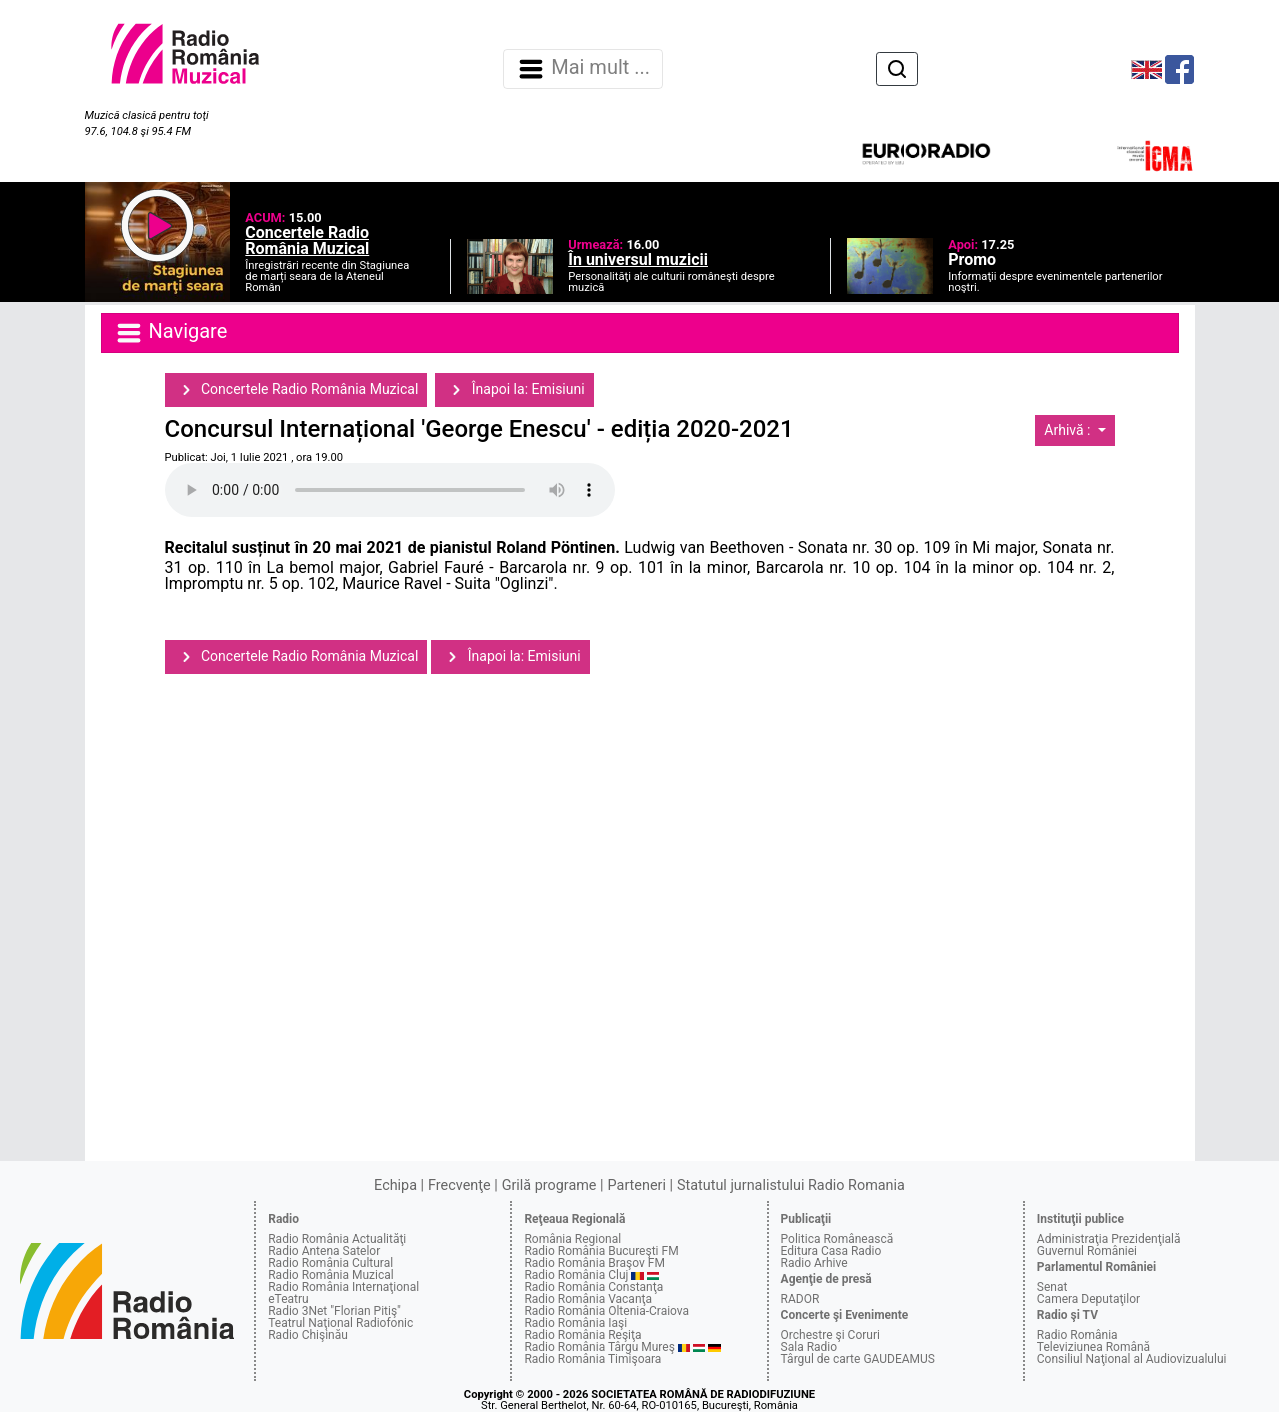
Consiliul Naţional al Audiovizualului (1132, 1359)
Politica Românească (837, 1239)
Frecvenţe (459, 1185)
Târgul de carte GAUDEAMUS (858, 1359)
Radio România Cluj (576, 1275)
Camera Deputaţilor (1088, 1299)
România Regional (572, 1239)
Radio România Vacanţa (588, 1299)
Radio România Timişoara (592, 1359)
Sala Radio (809, 1347)
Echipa (395, 1185)
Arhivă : (1069, 430)
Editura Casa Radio (831, 1251)
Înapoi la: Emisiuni (514, 390)
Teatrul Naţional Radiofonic (340, 1323)
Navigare (171, 333)
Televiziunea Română (1093, 1347)
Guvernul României (1087, 1251)
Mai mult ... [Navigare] (583, 69)
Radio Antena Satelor (324, 1251)
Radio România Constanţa (593, 1287)
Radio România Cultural (330, 1263)
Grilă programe (549, 1185)
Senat (1052, 1287)
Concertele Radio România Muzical (296, 390)
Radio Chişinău (308, 1335)
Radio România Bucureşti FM (601, 1251)
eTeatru (288, 1299)
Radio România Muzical (330, 1275)
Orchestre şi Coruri (830, 1335)
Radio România (1077, 1335)
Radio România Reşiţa (582, 1335)
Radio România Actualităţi (337, 1239)
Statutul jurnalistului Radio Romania (791, 1185)
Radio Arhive (814, 1263)
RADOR (800, 1299)
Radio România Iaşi (575, 1323)
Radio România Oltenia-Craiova (606, 1311)
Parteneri (637, 1185)
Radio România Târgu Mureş (599, 1347)
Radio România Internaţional (343, 1287)
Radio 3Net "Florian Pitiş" (334, 1311)
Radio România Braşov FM (594, 1263)
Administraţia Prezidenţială (1109, 1239)
